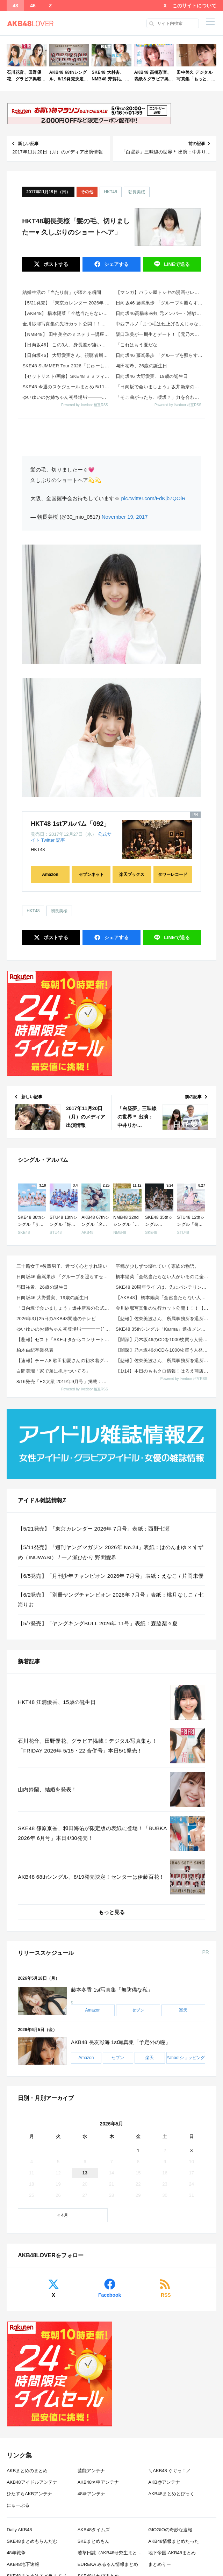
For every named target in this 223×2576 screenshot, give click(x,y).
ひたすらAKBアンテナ (29, 2493)
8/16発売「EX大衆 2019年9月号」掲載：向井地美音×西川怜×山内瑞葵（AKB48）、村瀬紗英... (64, 1381)
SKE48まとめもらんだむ (32, 2541)
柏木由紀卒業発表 (34, 1350)
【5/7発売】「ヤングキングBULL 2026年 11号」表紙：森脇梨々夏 (98, 1623)
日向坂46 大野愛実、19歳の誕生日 (152, 376)
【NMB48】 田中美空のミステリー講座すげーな (67, 334)
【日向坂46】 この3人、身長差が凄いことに (67, 344)
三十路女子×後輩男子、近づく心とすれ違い (61, 1266)
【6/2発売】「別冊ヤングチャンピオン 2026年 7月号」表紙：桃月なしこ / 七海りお (110, 1600)
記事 (60, 840)
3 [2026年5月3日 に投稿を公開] (191, 2150)
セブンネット (91, 874)
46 (33, 5)
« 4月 (62, 2215)
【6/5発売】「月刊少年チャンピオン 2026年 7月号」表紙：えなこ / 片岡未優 (110, 1576)
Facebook (109, 2295)
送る (176, 264)
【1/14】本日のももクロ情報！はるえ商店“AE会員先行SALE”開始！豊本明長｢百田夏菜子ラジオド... (163, 1371)
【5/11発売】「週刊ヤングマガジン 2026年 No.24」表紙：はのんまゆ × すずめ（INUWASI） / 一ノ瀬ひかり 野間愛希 (110, 1552)
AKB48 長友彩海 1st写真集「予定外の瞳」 (121, 2042)
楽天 (183, 2010)
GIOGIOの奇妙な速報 (170, 2529)
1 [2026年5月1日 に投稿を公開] (138, 2150)
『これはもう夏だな (136, 344)
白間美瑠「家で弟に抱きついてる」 (53, 1371)
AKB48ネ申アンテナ (98, 2482)
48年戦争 (16, 2552)
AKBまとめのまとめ (27, 2470)
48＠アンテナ (91, 2493)
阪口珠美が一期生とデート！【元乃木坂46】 (160, 334)
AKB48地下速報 (23, 2564)
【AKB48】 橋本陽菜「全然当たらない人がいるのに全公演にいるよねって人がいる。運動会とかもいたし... (163, 1297)
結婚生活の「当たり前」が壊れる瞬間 (61, 292)
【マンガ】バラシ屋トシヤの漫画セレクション (160, 292)
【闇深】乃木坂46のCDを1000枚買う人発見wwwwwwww (163, 1339)
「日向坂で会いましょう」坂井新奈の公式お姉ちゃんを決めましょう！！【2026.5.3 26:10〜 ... (64, 1308)
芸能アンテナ (91, 2470)
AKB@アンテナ (164, 2482)
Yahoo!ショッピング (186, 2057)
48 (15, 5)
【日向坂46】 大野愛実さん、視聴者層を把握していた (67, 355)
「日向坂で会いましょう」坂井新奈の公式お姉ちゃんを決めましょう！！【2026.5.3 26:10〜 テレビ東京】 (160, 386)
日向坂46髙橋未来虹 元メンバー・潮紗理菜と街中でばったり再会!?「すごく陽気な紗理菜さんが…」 (160, 313)
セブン (138, 2010)
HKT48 (110, 191)
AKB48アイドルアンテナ (32, 2482)
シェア (116, 264)
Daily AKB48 (19, 2529)
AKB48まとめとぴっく (171, 2493)
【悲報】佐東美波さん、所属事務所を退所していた (163, 1318)
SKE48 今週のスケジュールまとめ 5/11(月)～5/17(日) (67, 386)
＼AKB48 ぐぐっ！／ (169, 2470)
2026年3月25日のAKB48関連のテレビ (56, 1318)
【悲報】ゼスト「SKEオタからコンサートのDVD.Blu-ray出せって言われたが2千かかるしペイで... (64, 1339)
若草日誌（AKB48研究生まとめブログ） (119, 2552)
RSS (166, 2295)
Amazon (50, 874)
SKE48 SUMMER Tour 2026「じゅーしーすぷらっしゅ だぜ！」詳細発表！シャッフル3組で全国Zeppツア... (67, 365)
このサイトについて (194, 5)
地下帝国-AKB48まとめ (172, 2552)
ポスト (55, 264)
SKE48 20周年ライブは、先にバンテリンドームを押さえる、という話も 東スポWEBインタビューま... (163, 1287)
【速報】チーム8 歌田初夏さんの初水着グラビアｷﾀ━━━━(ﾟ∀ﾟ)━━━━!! (64, 1360)
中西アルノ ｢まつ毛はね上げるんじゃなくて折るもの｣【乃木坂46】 (160, 323)
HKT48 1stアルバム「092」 (70, 823)
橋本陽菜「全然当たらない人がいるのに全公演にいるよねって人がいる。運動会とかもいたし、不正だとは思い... (163, 1276)
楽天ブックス (131, 874)
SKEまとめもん (93, 2541)
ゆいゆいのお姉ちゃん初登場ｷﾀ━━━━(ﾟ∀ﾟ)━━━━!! (67, 397)
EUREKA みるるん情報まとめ (108, 2564)
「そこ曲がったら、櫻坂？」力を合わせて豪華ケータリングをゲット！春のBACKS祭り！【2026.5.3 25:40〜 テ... (160, 397)
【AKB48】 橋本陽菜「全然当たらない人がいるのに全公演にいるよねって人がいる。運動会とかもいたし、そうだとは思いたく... (67, 313)
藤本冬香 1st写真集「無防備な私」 (112, 1990)
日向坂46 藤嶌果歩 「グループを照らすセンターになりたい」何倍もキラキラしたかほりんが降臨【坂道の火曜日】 (160, 302)
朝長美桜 (136, 191)
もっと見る (112, 1912)
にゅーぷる (18, 2505)
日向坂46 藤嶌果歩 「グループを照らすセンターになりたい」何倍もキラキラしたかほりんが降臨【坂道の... (64, 1276)
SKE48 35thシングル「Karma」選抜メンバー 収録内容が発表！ (163, 1329)
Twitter (48, 840)
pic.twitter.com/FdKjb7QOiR (153, 498)
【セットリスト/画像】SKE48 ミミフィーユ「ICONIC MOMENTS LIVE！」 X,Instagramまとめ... (67, 376)
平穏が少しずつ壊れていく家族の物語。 (157, 1266)
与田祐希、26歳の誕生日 (141, 365)
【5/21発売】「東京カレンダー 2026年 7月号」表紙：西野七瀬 (67, 302)
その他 (87, 191)
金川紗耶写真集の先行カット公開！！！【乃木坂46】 (67, 323)
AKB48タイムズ (94, 2529)
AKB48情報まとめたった (173, 2541)
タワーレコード (172, 874)
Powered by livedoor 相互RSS (84, 405)
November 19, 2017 (125, 517)
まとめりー (159, 2564)
